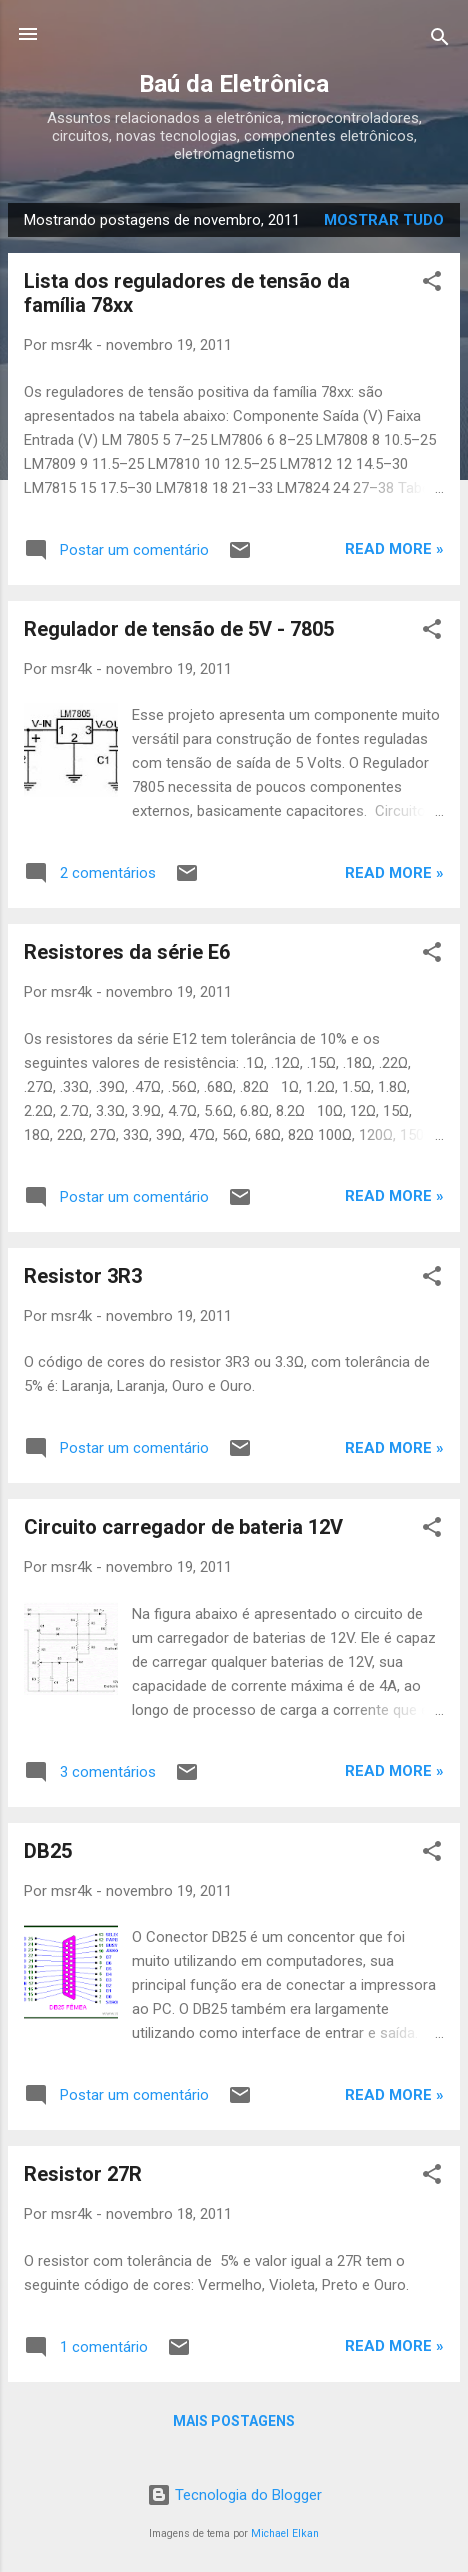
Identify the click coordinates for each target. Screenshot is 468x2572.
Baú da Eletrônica (234, 84)
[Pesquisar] (440, 40)
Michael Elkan (285, 2533)
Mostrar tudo (384, 220)
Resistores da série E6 (127, 952)
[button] (432, 284)
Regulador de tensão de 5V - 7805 (179, 629)
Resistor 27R (83, 2174)
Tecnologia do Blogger (234, 2495)
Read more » (394, 549)
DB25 (48, 1851)
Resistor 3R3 (83, 1276)
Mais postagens (234, 2421)
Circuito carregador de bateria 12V (183, 1527)
